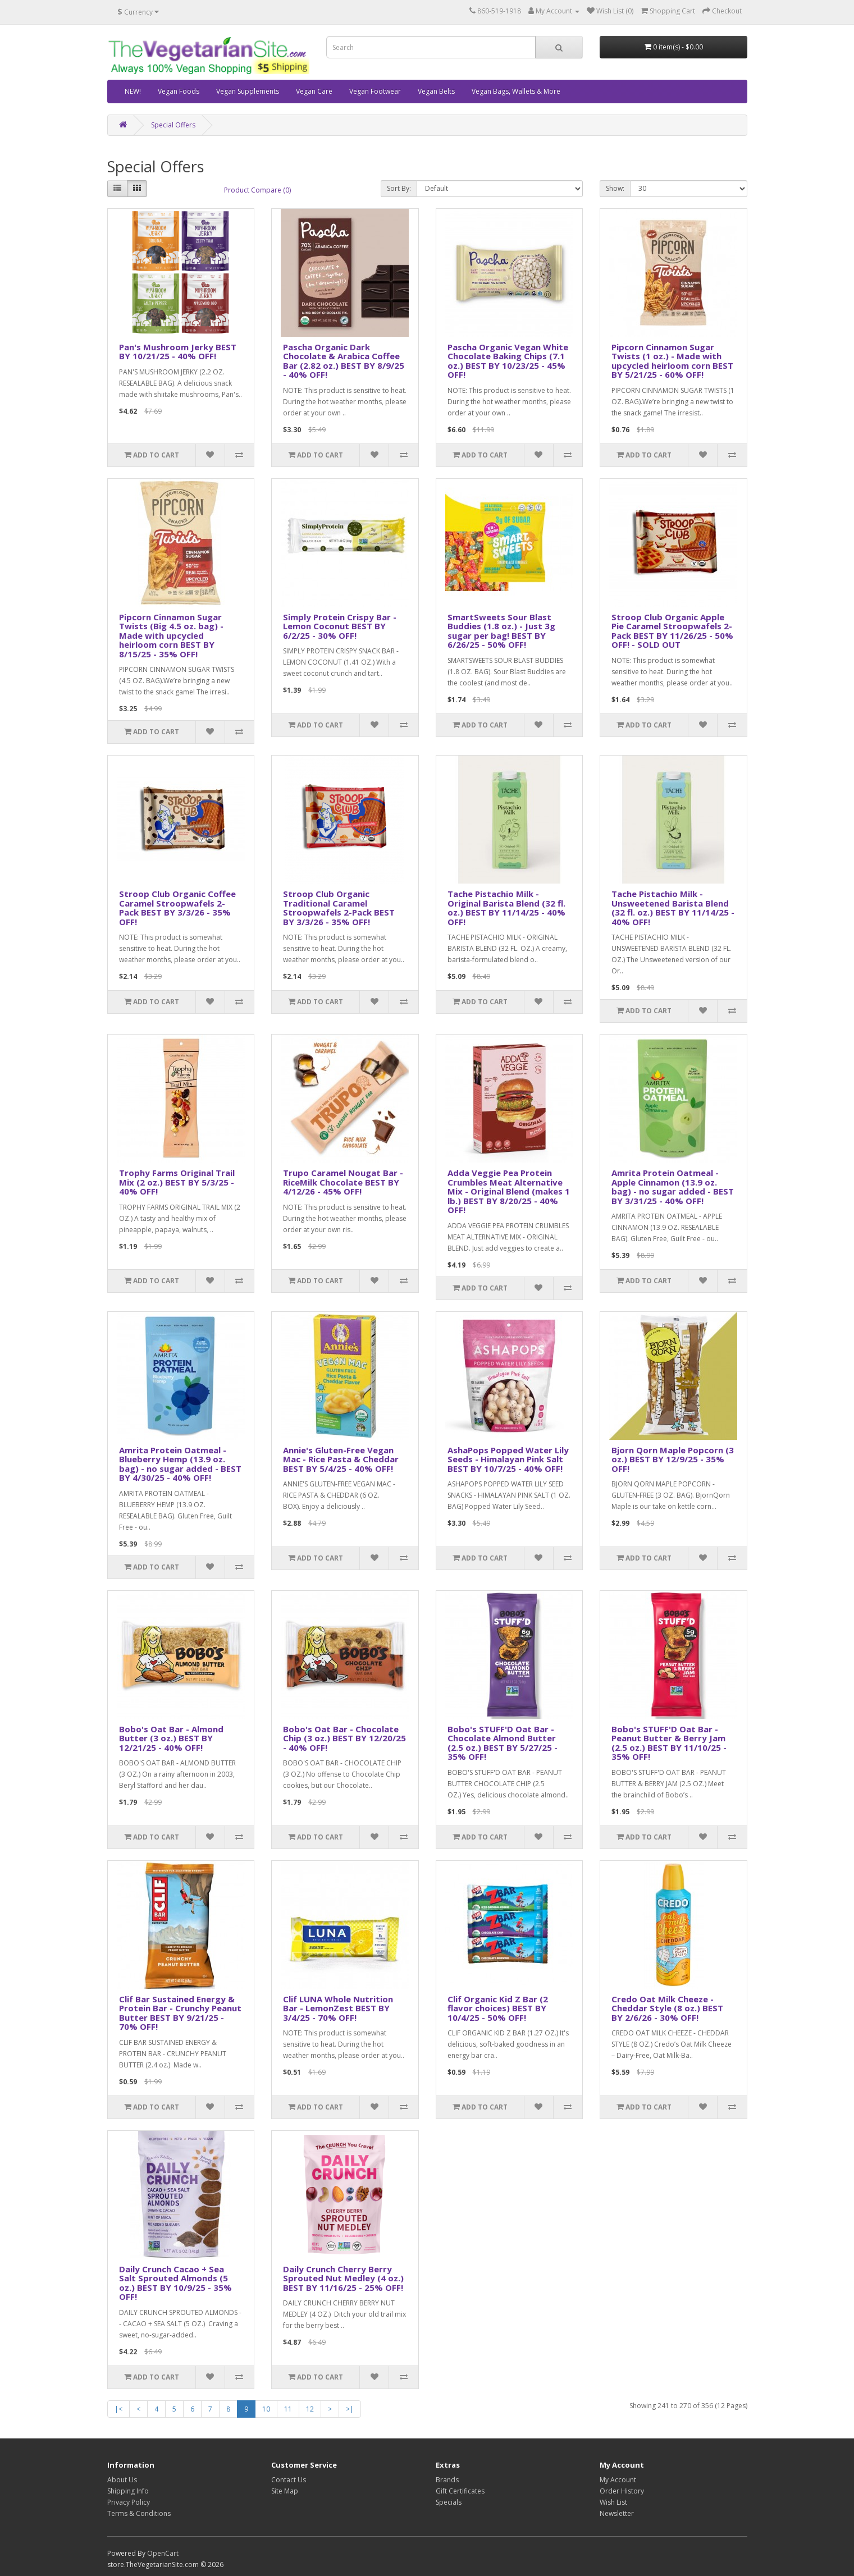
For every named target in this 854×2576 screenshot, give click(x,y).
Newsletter (617, 2513)
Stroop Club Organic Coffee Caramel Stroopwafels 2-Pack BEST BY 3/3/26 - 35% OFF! (177, 907)
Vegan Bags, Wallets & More (516, 91)
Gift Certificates (460, 2491)
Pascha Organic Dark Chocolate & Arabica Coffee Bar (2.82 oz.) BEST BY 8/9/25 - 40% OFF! (343, 361)
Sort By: (399, 188)
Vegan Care (314, 91)
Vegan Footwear (375, 91)
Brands (447, 2480)
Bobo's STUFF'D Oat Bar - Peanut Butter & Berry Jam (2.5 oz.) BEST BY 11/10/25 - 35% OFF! (669, 1743)
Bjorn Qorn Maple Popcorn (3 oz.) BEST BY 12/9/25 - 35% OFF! (672, 1459)
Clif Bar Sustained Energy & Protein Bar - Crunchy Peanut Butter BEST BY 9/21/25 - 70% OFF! (180, 2013)
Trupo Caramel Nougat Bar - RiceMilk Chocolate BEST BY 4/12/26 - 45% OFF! (343, 1182)
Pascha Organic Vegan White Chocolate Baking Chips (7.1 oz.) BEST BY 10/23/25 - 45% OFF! (507, 361)
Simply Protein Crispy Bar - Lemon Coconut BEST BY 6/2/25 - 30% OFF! (339, 626)
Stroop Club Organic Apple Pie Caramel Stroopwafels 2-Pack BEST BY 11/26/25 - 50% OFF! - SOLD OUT (672, 631)
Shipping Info (128, 2491)
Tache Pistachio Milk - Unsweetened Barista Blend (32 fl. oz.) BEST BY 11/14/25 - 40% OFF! (672, 907)
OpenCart (163, 2553)
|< (118, 2409)
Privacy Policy (128, 2502)
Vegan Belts (436, 91)
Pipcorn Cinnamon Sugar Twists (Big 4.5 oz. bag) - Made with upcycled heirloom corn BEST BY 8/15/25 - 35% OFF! (171, 635)
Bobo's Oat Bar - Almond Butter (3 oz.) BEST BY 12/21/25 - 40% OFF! (171, 1738)
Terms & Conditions (139, 2513)
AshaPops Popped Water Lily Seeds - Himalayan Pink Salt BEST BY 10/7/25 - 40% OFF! (508, 1459)
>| (350, 2409)
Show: (615, 188)
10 (266, 2409)
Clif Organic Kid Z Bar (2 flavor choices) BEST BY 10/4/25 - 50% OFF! (497, 2008)
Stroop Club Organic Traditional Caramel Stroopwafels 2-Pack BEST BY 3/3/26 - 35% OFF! (339, 907)
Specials (449, 2502)
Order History (622, 2491)
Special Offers (173, 125)
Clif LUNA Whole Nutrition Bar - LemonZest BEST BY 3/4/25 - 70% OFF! (338, 2008)
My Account (618, 2480)
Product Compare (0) (257, 190)
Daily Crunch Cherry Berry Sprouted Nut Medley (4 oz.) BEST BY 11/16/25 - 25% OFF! (343, 2278)
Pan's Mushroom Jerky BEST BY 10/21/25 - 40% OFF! (177, 351)
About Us (122, 2480)
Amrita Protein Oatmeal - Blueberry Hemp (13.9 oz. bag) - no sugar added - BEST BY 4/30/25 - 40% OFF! (180, 1464)
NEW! (133, 91)
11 (288, 2409)
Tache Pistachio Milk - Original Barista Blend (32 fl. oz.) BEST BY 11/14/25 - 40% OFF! (506, 907)
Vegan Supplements (247, 91)
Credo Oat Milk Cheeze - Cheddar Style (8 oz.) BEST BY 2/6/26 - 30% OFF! (667, 2008)
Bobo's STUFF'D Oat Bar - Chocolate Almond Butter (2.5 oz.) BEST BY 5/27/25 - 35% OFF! (502, 1743)
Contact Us (288, 2480)
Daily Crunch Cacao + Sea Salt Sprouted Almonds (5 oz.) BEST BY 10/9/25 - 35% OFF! (175, 2283)
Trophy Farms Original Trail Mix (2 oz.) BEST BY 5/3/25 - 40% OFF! (177, 1182)
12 (310, 2409)
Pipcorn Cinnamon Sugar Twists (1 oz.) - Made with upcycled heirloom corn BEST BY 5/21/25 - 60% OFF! (672, 361)
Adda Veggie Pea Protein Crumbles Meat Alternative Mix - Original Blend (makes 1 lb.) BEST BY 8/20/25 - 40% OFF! (508, 1191)
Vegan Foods (178, 91)
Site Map (284, 2491)
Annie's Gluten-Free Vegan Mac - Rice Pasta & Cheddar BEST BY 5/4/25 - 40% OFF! (341, 1459)
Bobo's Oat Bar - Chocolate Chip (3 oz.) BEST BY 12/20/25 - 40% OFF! (344, 1738)
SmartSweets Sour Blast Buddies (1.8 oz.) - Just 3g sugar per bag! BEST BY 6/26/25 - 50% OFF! (501, 631)
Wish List (613, 2502)
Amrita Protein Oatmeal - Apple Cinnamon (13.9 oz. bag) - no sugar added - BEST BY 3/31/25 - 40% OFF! (672, 1186)
